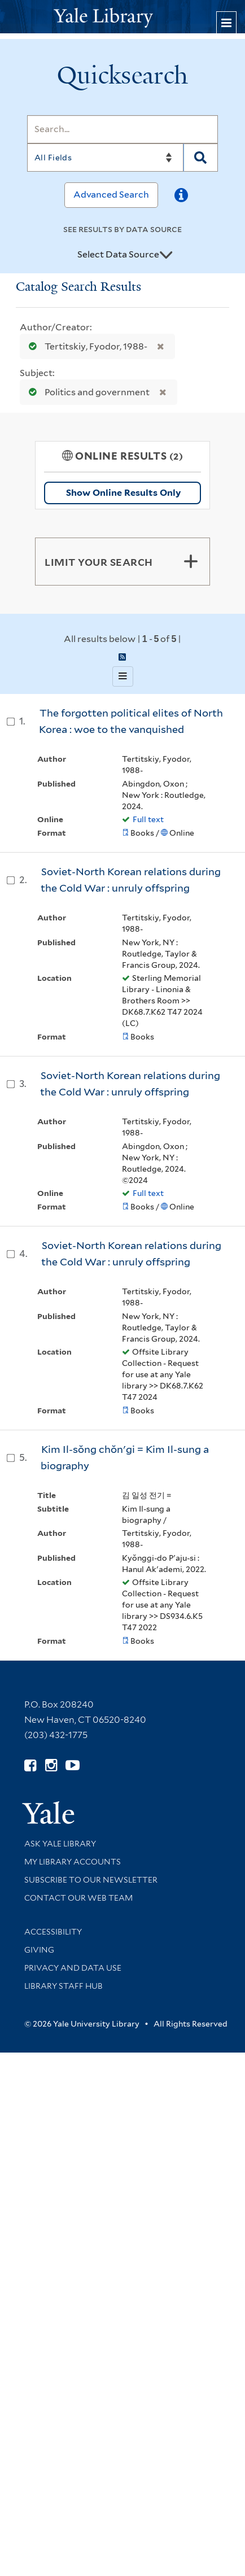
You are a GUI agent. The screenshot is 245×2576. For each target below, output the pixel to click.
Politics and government (86, 392)
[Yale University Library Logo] (122, 16)
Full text (148, 819)
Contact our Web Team (78, 1897)
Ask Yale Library (60, 1843)
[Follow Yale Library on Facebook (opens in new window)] (30, 1765)
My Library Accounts (72, 1861)
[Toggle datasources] (166, 255)
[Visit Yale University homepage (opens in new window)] (48, 1809)
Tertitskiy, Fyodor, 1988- (85, 346)
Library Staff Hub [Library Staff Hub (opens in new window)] (63, 1985)
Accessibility (53, 1931)
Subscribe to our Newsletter (91, 1879)
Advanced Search (111, 194)
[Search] (122, 129)
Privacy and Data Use (72, 1967)
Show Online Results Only (123, 492)
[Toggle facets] (191, 561)
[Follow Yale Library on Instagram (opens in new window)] (51, 1765)
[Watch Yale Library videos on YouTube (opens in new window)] (72, 1765)
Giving (39, 1949)
